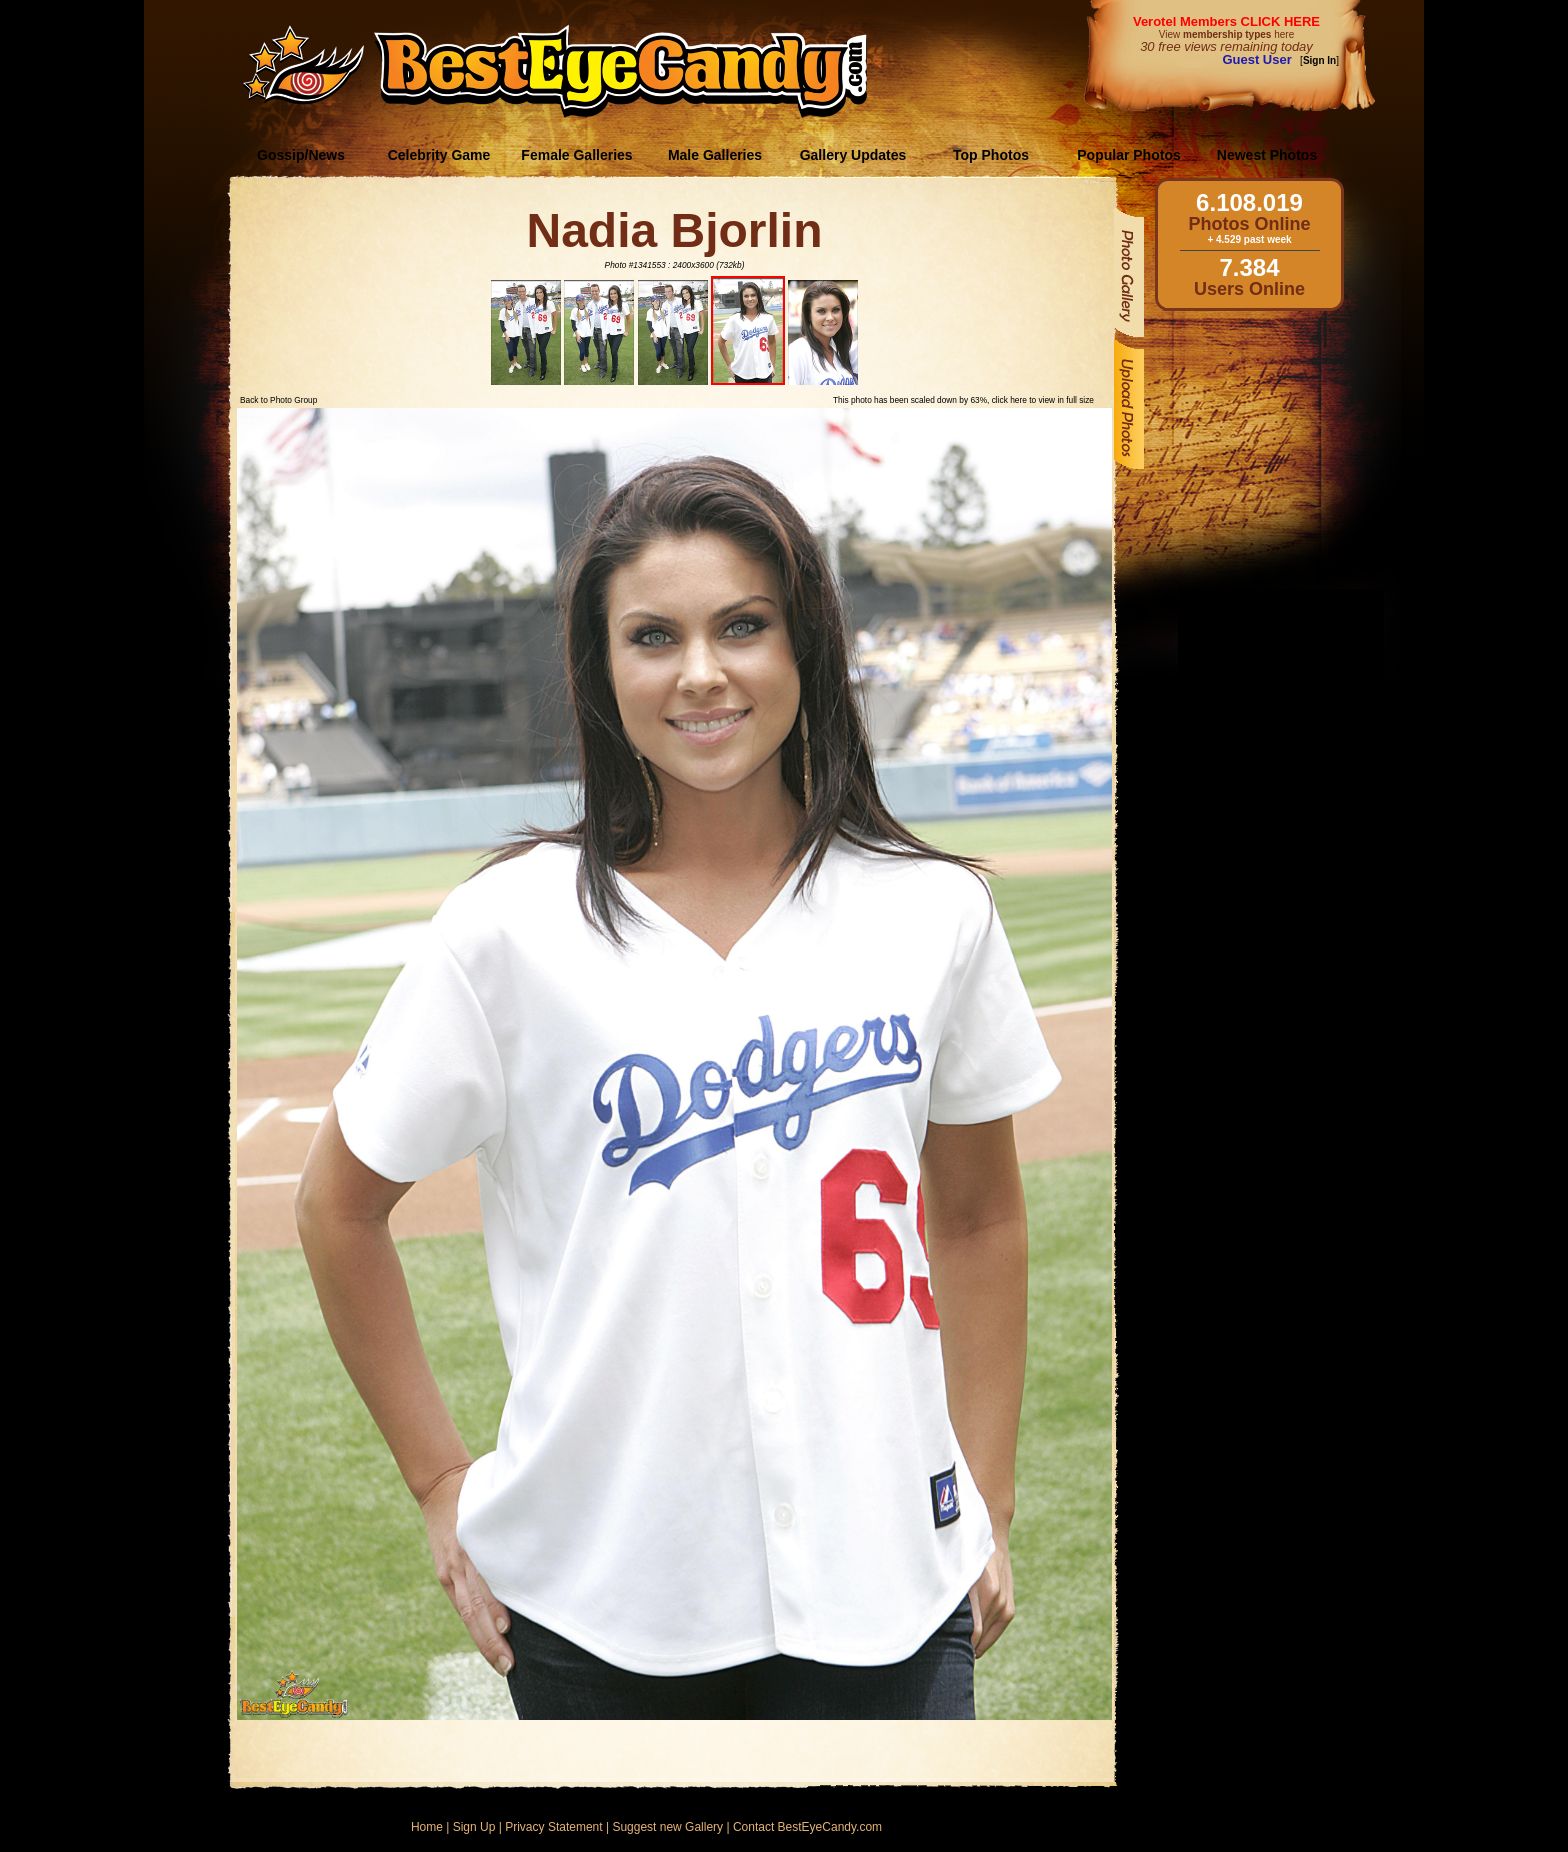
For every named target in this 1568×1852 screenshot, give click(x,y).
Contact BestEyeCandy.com (807, 1827)
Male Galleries (715, 155)
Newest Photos (1267, 155)
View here (1226, 34)
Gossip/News (301, 155)
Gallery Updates (853, 155)
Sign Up (474, 1827)
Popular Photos (1128, 155)
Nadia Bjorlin (674, 230)
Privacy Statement (553, 1827)
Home (427, 1827)
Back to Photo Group (278, 400)
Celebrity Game (439, 155)
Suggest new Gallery (667, 1827)
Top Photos (991, 155)
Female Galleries (576, 155)
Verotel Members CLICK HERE (1226, 21)
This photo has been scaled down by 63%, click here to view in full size (963, 400)
